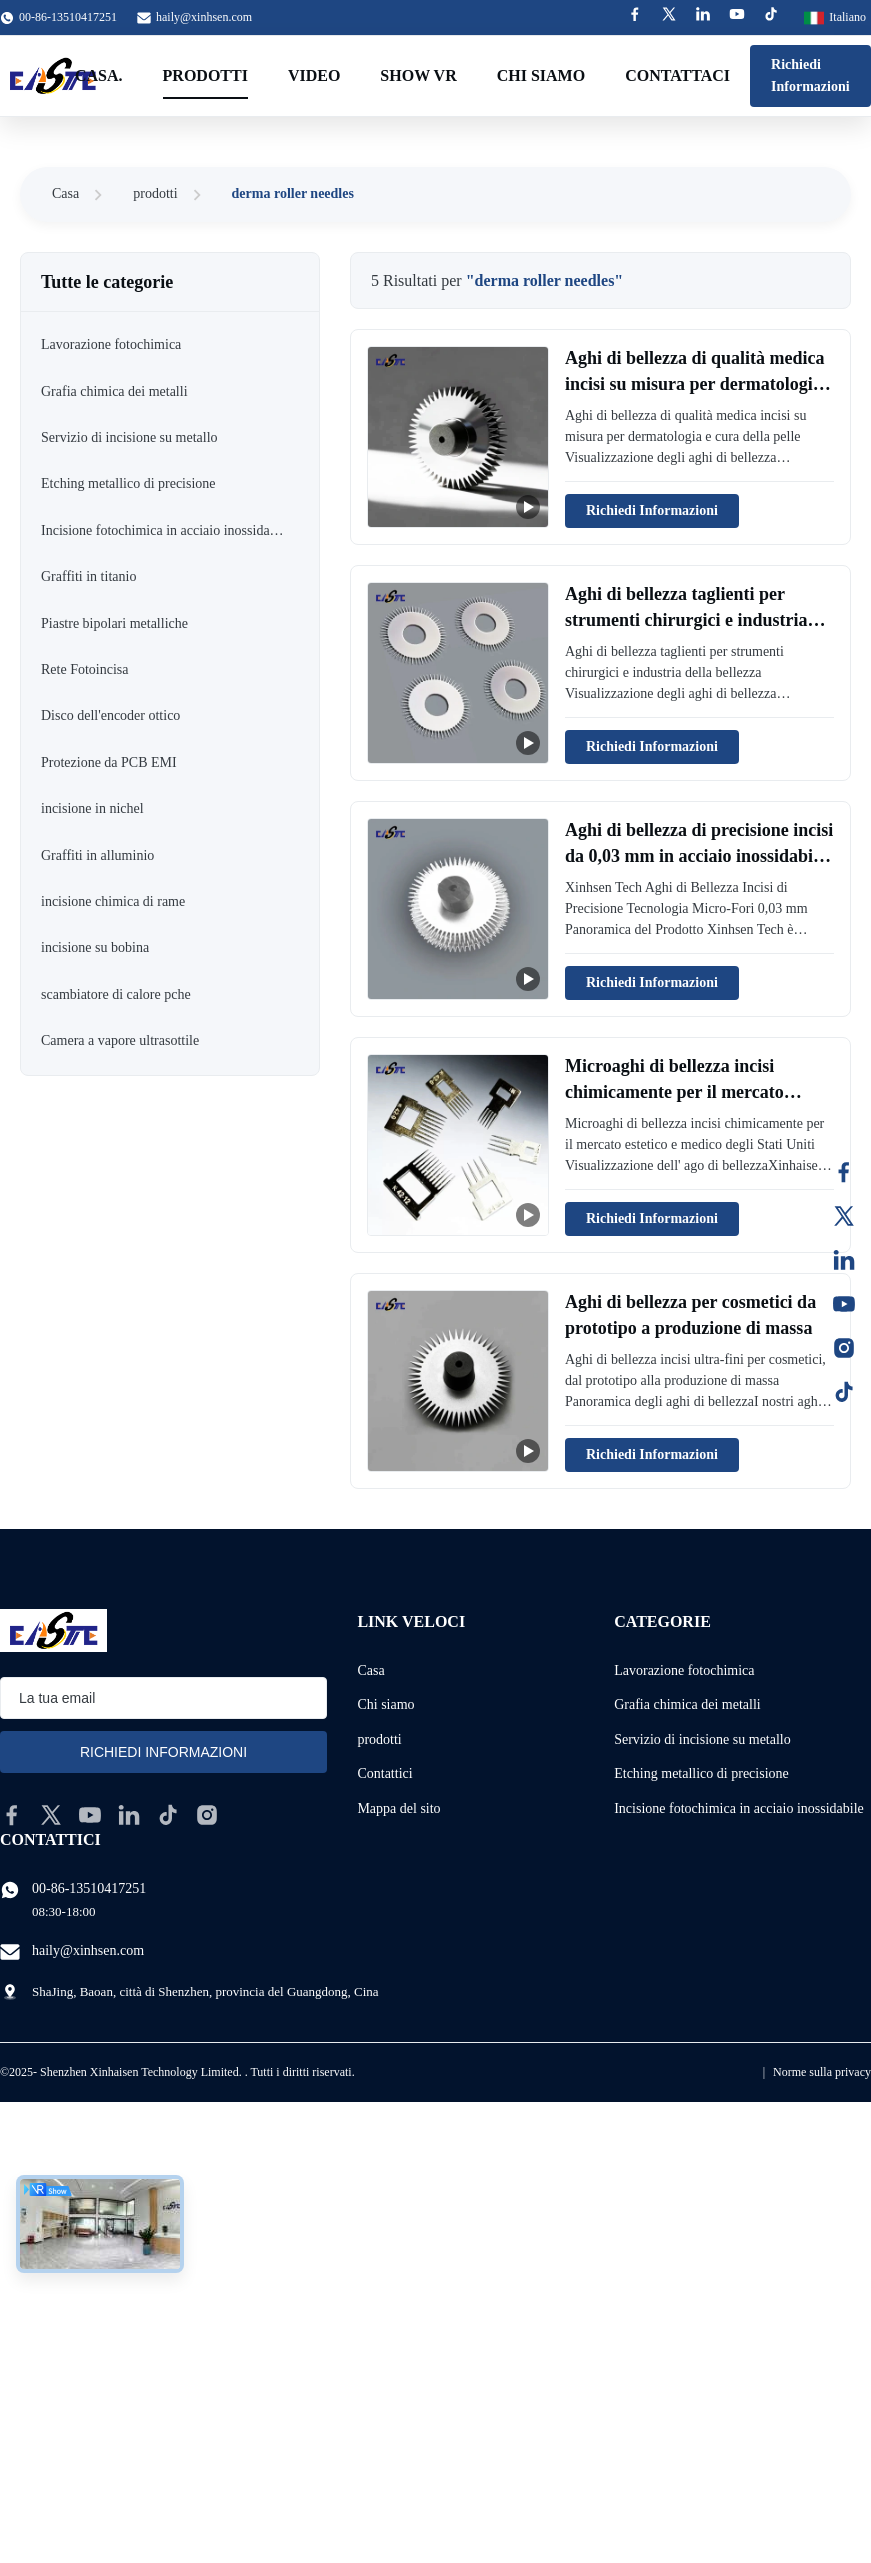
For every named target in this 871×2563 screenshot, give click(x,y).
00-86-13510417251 (89, 1888)
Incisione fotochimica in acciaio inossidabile (739, 1808)
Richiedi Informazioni (810, 75)
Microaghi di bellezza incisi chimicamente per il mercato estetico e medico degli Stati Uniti (692, 1091)
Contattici (384, 1773)
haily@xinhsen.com (204, 17)
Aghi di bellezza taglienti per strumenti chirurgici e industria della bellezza (686, 619)
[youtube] (90, 1815)
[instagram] (207, 1815)
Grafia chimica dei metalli (687, 1704)
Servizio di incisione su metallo (702, 1739)
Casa (65, 193)
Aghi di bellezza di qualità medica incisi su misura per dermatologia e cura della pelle (695, 383)
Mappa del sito (398, 1808)
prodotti (155, 193)
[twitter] (51, 1815)
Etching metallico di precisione (701, 1773)
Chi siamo (541, 75)
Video (314, 75)
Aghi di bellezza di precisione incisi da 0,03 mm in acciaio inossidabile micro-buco (699, 855)
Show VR (418, 75)
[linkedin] (129, 1815)
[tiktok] (168, 1815)
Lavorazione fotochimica (684, 1670)
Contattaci (677, 75)
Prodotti (205, 75)
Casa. (99, 75)
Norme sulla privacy (822, 2072)
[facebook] (12, 1815)
